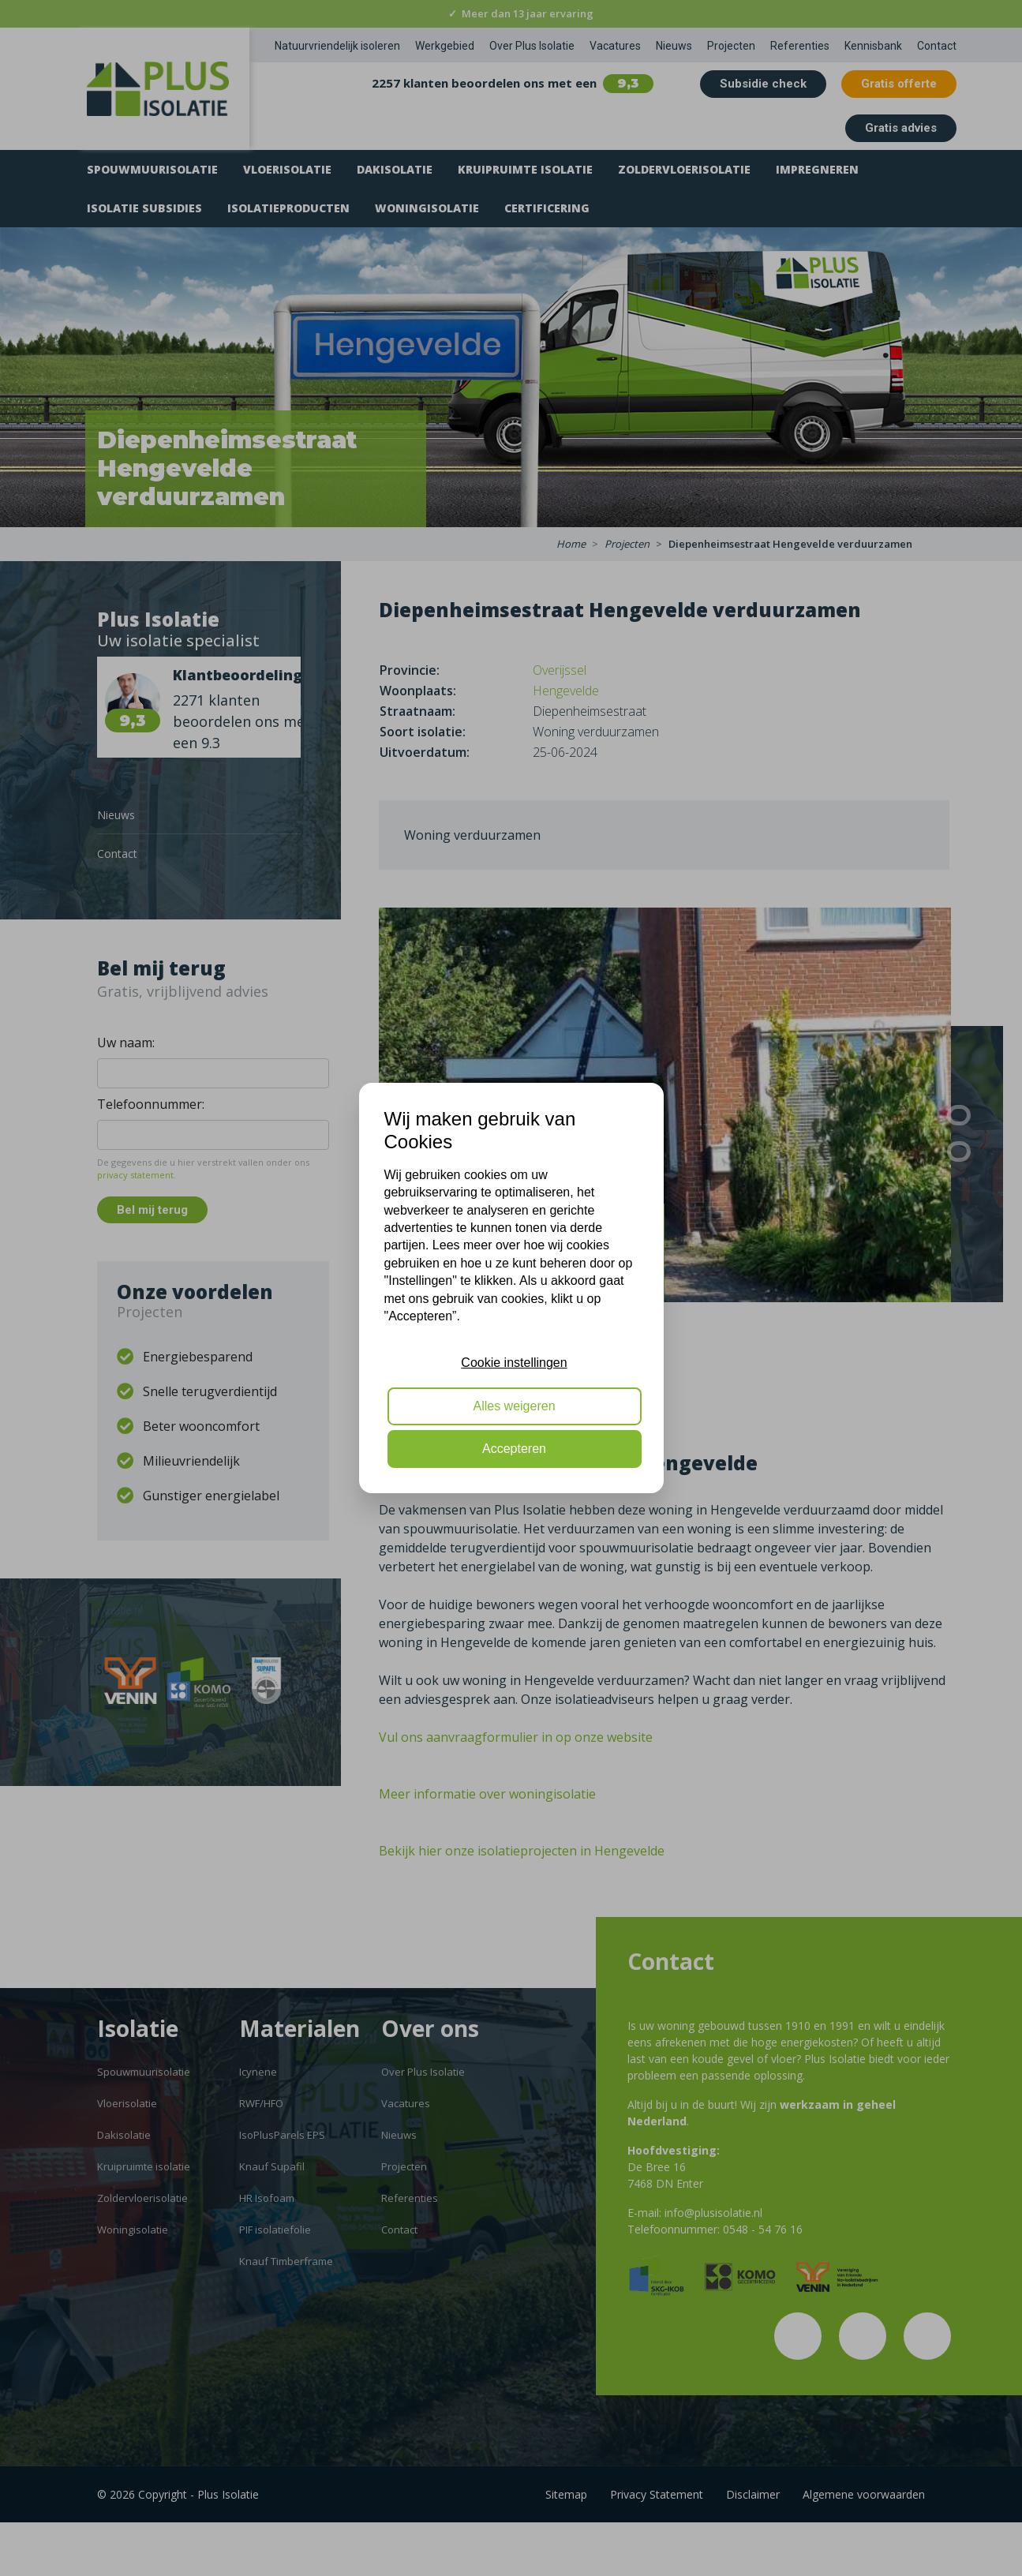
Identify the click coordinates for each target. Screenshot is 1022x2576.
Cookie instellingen (514, 1362)
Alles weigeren (514, 1406)
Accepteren (514, 1448)
